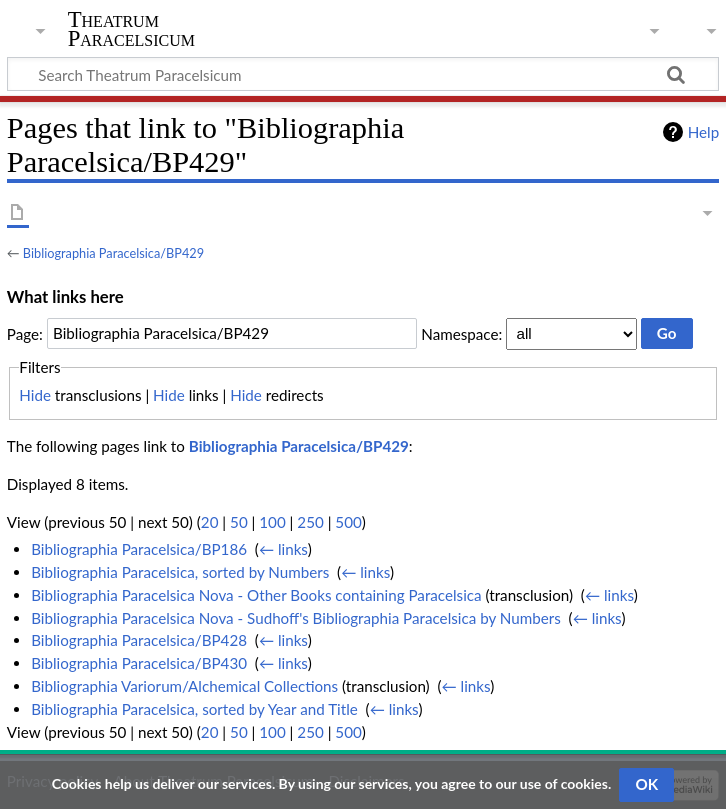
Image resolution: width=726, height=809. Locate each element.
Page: (25, 333)
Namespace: (461, 333)
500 (348, 522)
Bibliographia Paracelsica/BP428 (139, 640)
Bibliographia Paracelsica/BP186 (139, 549)
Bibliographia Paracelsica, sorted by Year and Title (194, 709)
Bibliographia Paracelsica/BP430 (139, 663)
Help (703, 132)
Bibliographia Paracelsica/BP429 (113, 253)
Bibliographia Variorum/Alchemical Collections (184, 686)
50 (239, 522)
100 (272, 522)
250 (310, 522)
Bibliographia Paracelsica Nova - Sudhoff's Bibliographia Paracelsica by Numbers (296, 618)
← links (283, 549)
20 (210, 522)
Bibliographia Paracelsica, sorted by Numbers (180, 572)
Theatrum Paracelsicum (131, 29)
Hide (35, 395)
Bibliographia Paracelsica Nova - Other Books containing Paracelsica (256, 595)
